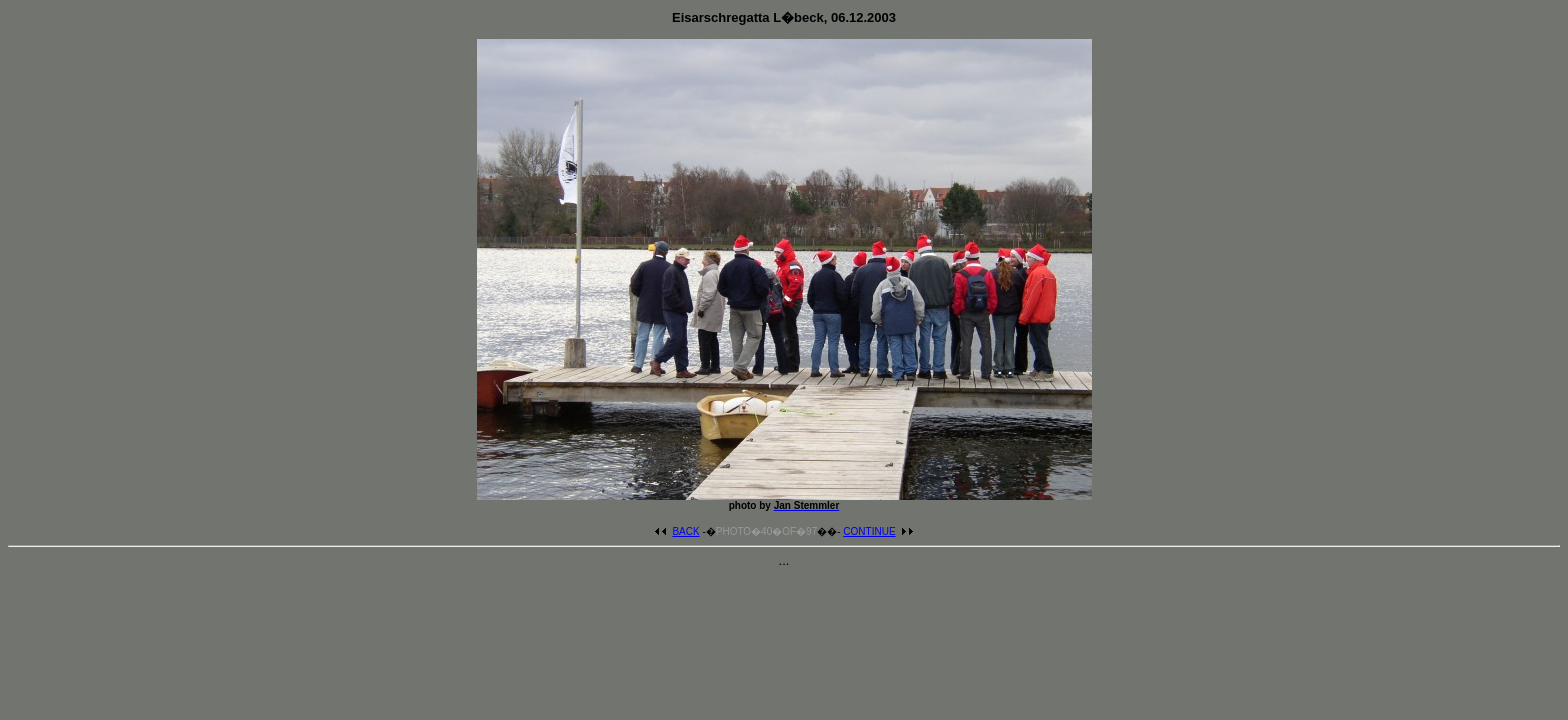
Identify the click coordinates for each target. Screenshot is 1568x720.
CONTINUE (878, 531)
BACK (676, 531)
